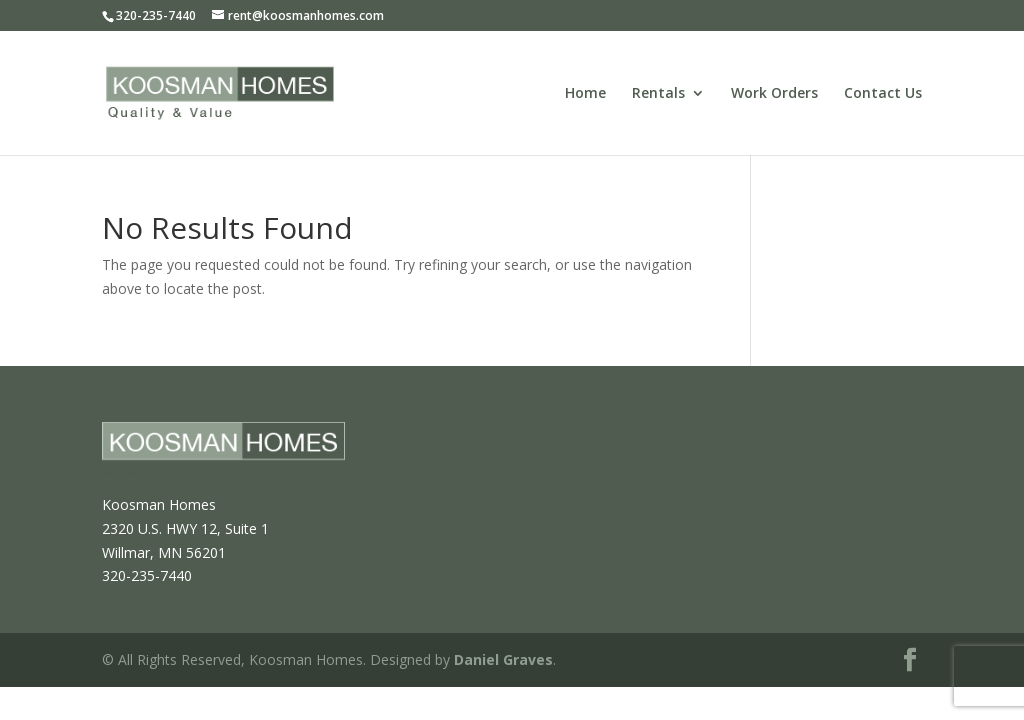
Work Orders (774, 94)
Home (585, 94)
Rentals (658, 94)
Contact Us (883, 94)
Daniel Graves (503, 659)
